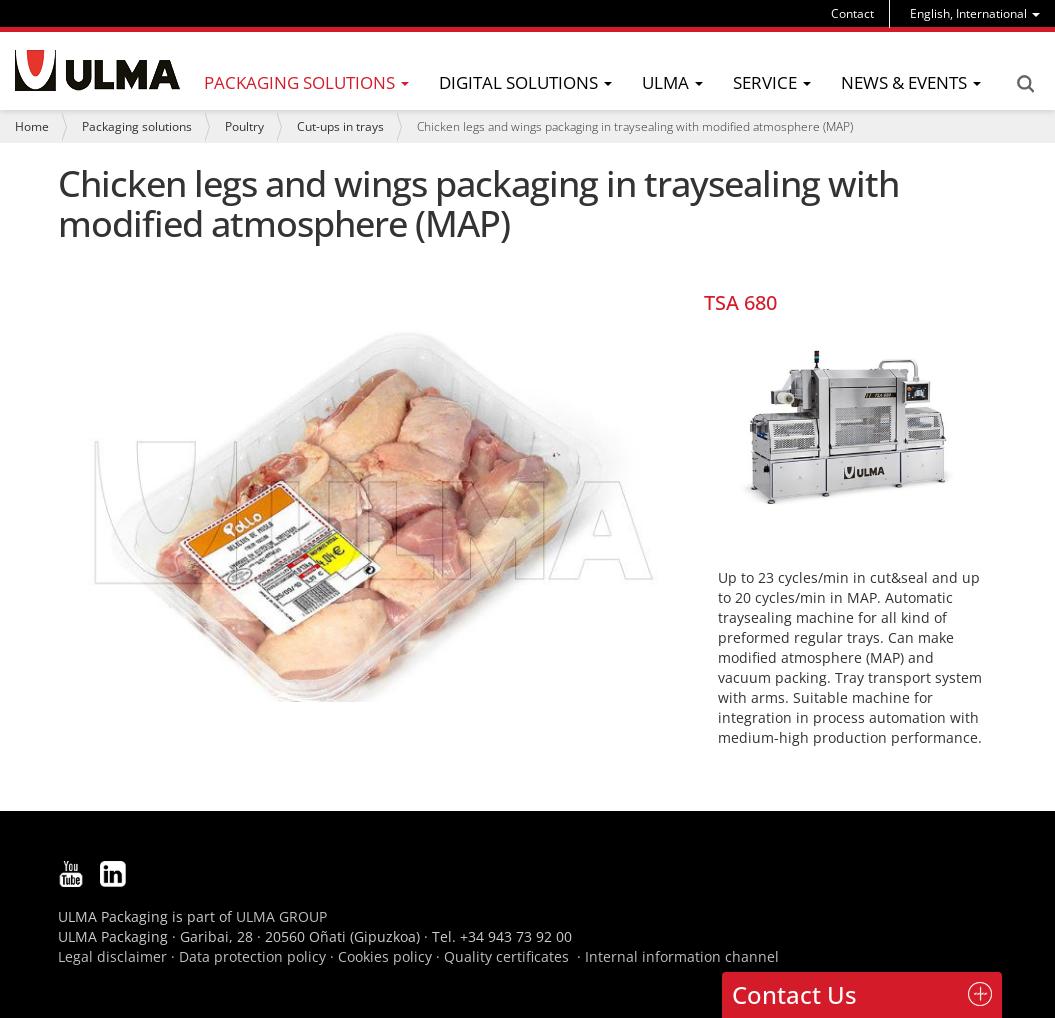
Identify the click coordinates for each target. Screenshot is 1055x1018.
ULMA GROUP (281, 916)
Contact (852, 13)
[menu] (975, 13)
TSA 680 (740, 302)
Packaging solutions (137, 126)
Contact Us (794, 994)
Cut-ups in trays (340, 126)
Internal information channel (682, 956)
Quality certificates (506, 956)
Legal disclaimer (112, 956)
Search (1025, 84)
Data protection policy (252, 956)
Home (32, 126)
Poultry (244, 126)
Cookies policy (385, 956)
